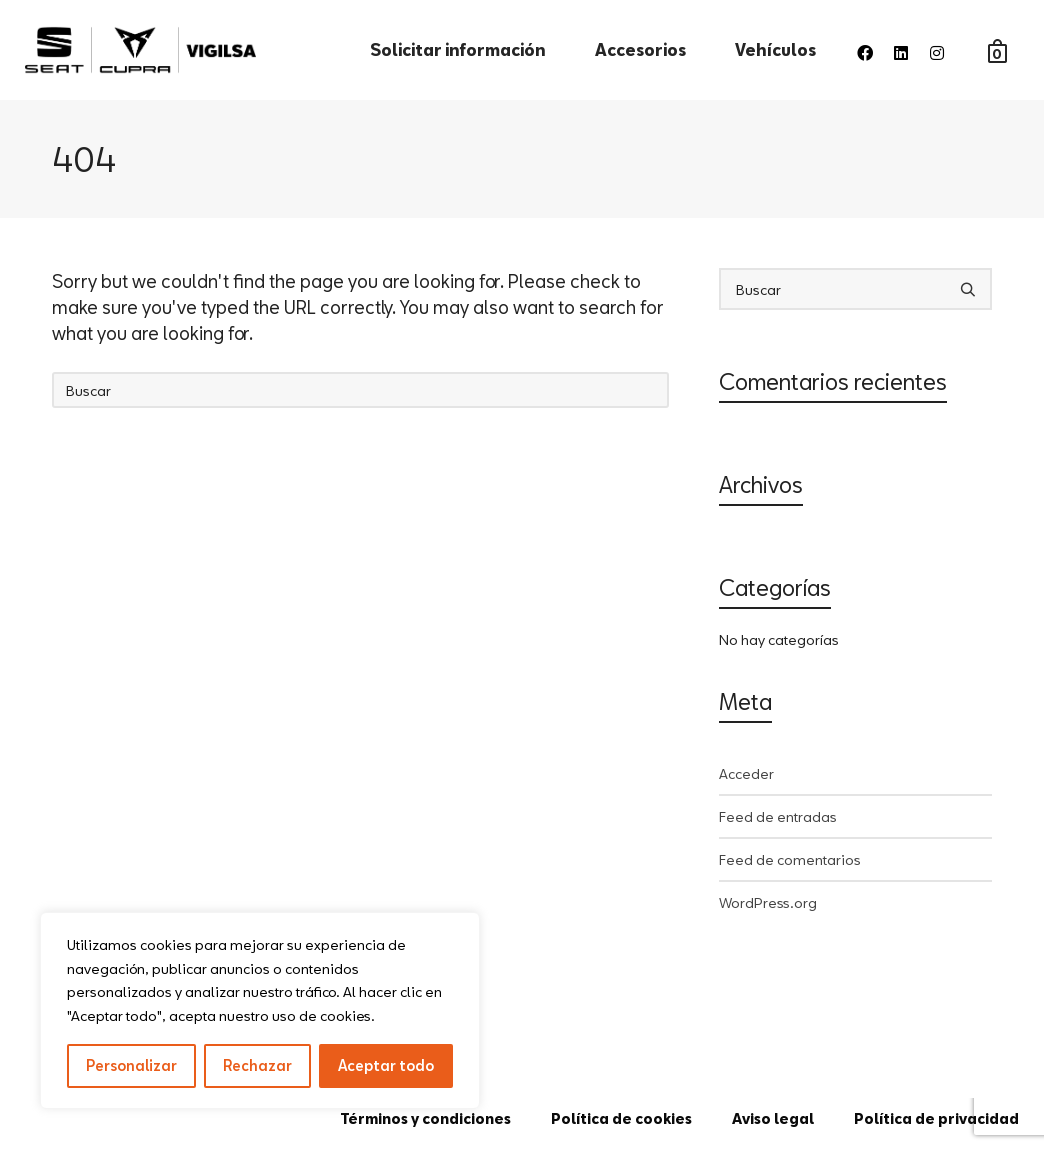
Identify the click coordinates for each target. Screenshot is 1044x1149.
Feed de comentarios (790, 859)
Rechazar (257, 1065)
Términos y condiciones (425, 1118)
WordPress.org (768, 902)
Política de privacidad (936, 1118)
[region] (260, 1010)
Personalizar (131, 1065)
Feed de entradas (778, 816)
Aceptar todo (386, 1065)
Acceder (746, 773)
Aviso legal (773, 1118)
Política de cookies (621, 1118)
